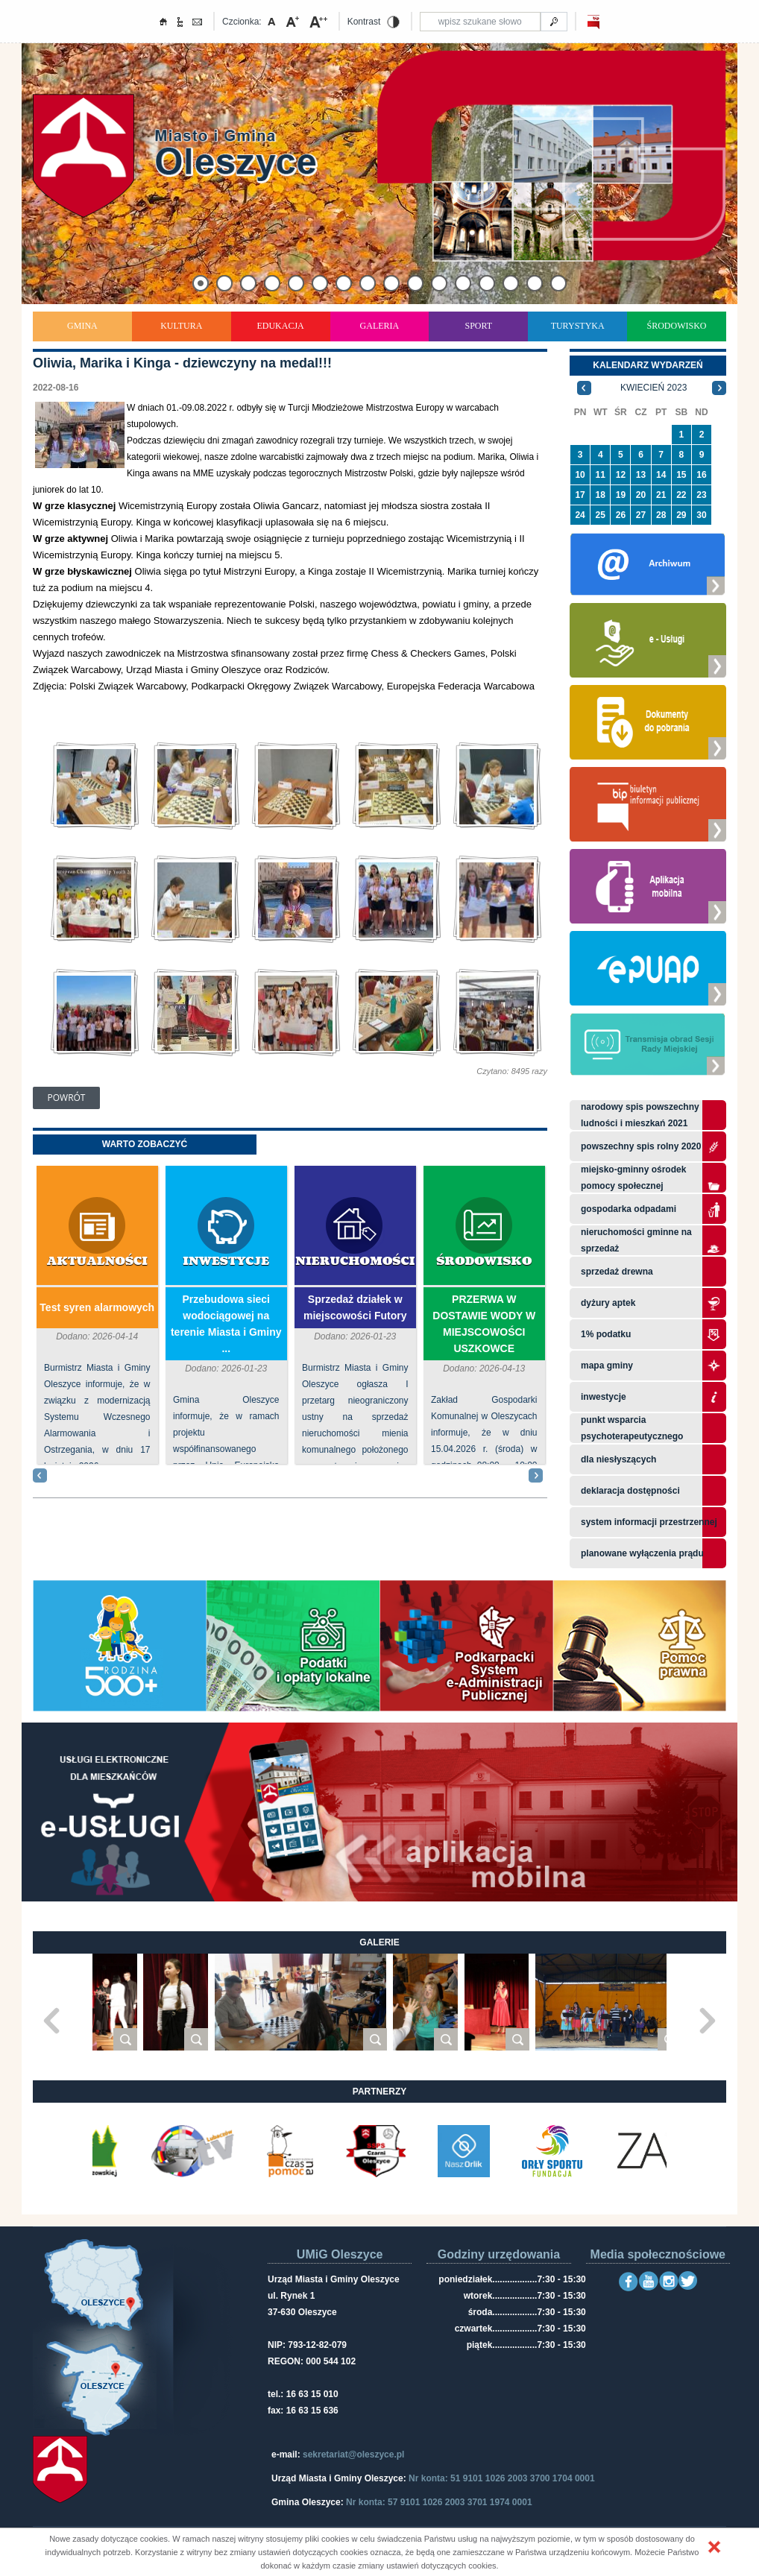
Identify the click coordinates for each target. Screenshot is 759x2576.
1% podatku (607, 1334)
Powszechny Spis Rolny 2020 (641, 1146)
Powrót (67, 1097)
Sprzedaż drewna (617, 1271)
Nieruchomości (355, 1261)
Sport (478, 326)
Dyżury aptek (608, 1303)
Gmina (82, 326)
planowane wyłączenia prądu (642, 1553)
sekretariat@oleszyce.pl (353, 2454)
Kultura (181, 326)
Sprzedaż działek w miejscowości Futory (354, 1307)
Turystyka (578, 326)
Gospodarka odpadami (628, 1209)
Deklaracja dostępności (630, 1491)
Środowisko (677, 326)
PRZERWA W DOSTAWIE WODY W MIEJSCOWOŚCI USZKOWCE (483, 1323)
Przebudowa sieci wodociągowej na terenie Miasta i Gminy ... (226, 1323)
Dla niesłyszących (618, 1459)
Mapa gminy (608, 1365)
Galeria (380, 326)
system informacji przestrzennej (649, 1522)
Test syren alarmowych (97, 1307)
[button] (714, 2546)
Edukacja (279, 326)
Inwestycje (226, 1261)
